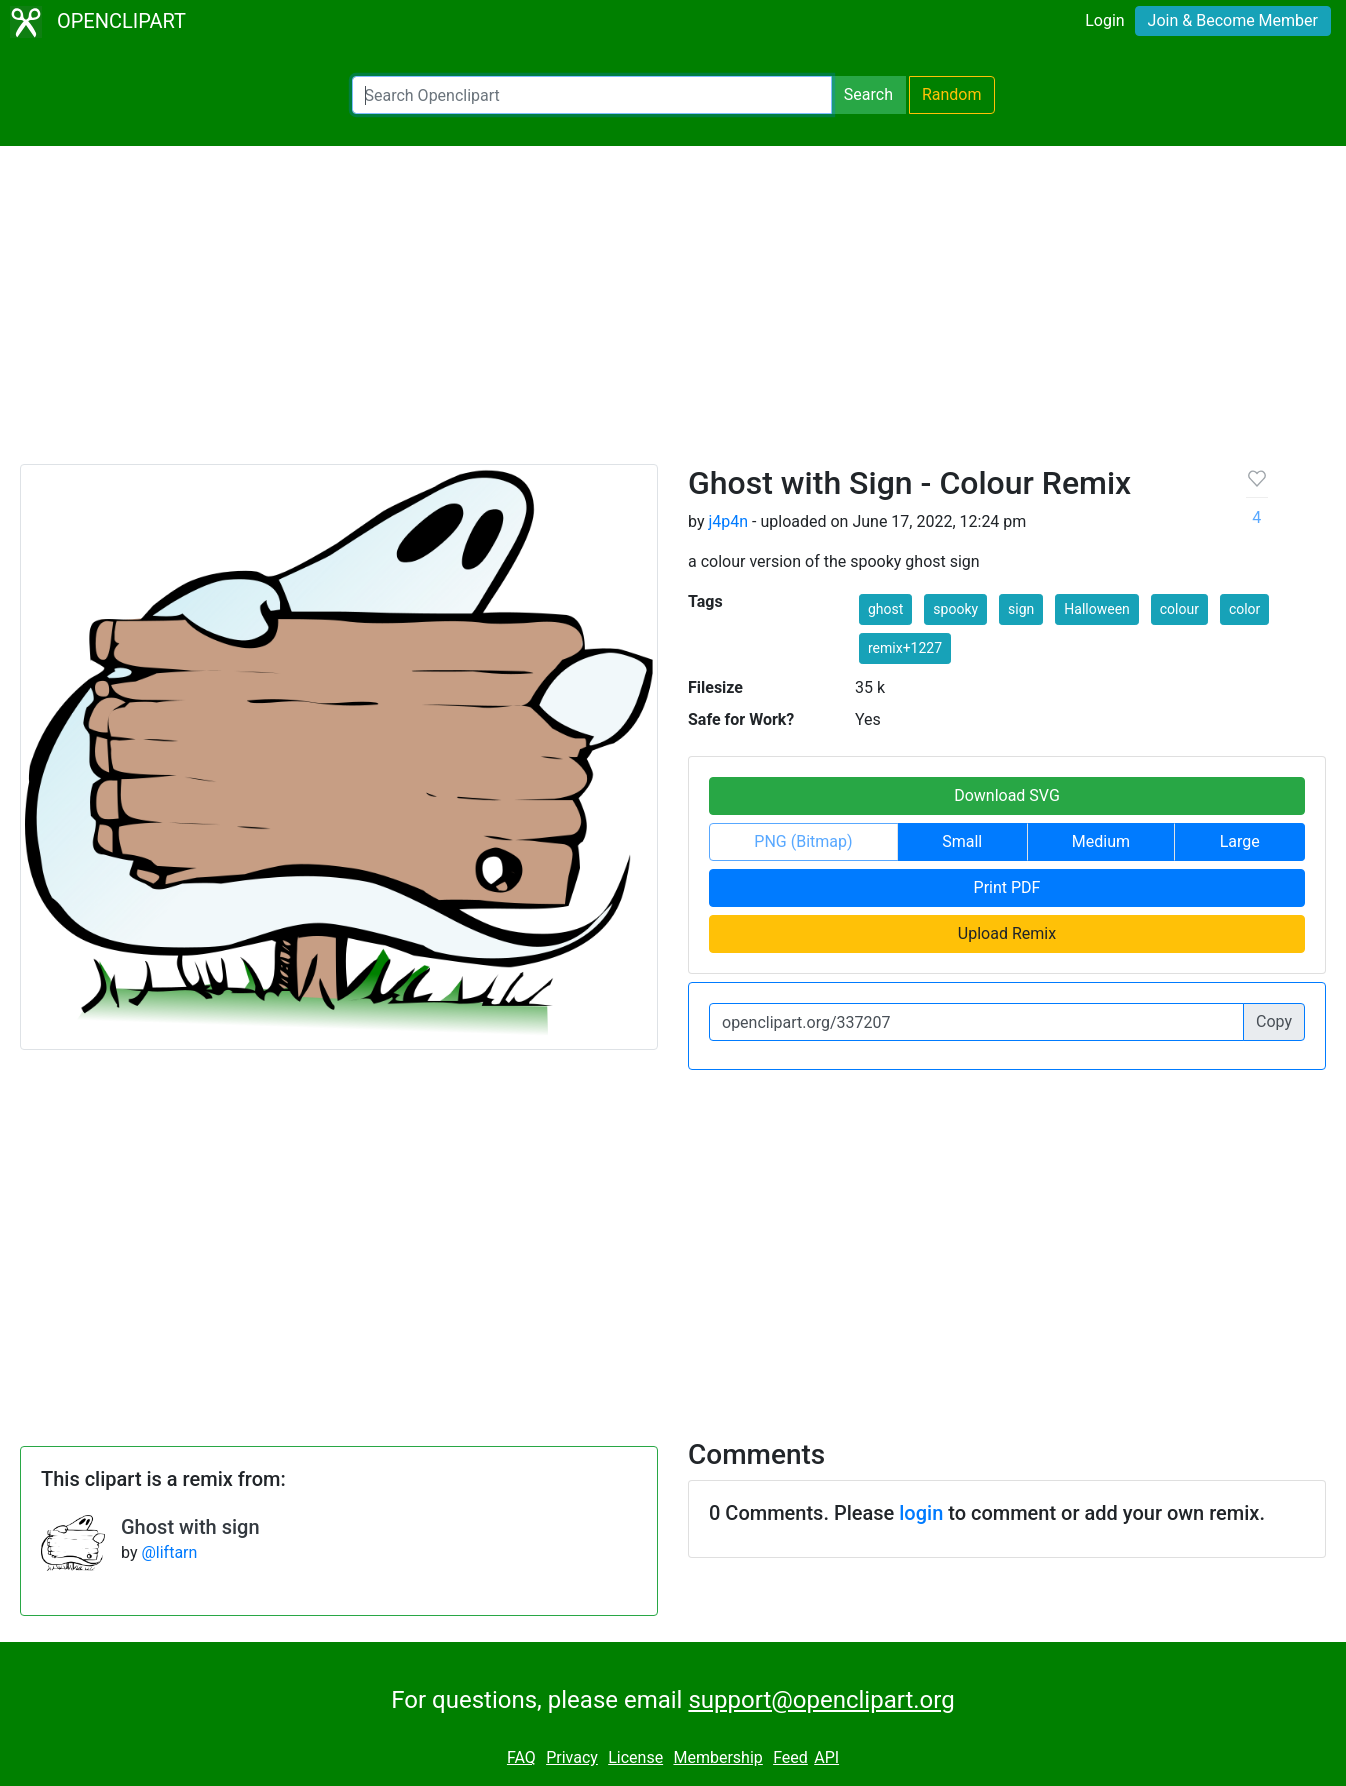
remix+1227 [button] (905, 648)
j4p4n (728, 521)
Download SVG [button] (1007, 795)
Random (952, 94)
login (921, 1513)
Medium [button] (1101, 841)
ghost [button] (885, 609)
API (826, 1757)
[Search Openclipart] (592, 95)
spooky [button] (955, 609)
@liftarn (169, 1552)
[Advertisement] (673, 314)
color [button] (1244, 609)
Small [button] (962, 841)
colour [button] (1179, 609)
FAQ (521, 1757)
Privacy (572, 1757)
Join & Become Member (1233, 20)
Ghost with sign (190, 1527)
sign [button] (1021, 609)
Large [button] (1240, 841)
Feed (790, 1757)
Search (868, 94)
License (635, 1757)
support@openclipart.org (821, 1700)
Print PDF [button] (1007, 887)
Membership (717, 1757)
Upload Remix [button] (1007, 933)
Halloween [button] (1097, 609)
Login (1104, 20)
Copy (1274, 1021)
